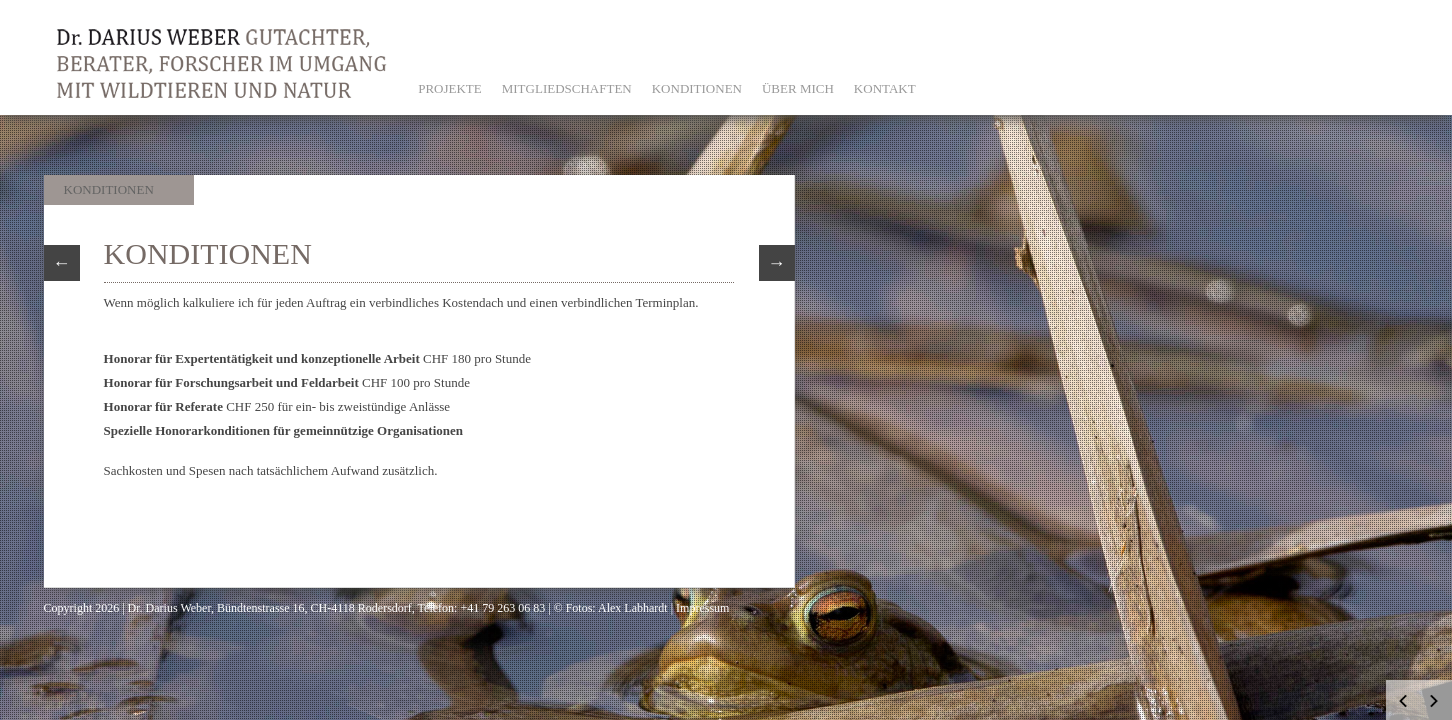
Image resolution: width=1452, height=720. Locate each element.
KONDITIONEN (697, 88)
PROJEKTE (450, 88)
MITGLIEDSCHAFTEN (567, 88)
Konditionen (109, 189)
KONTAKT (885, 88)
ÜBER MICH (798, 88)
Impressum (702, 608)
